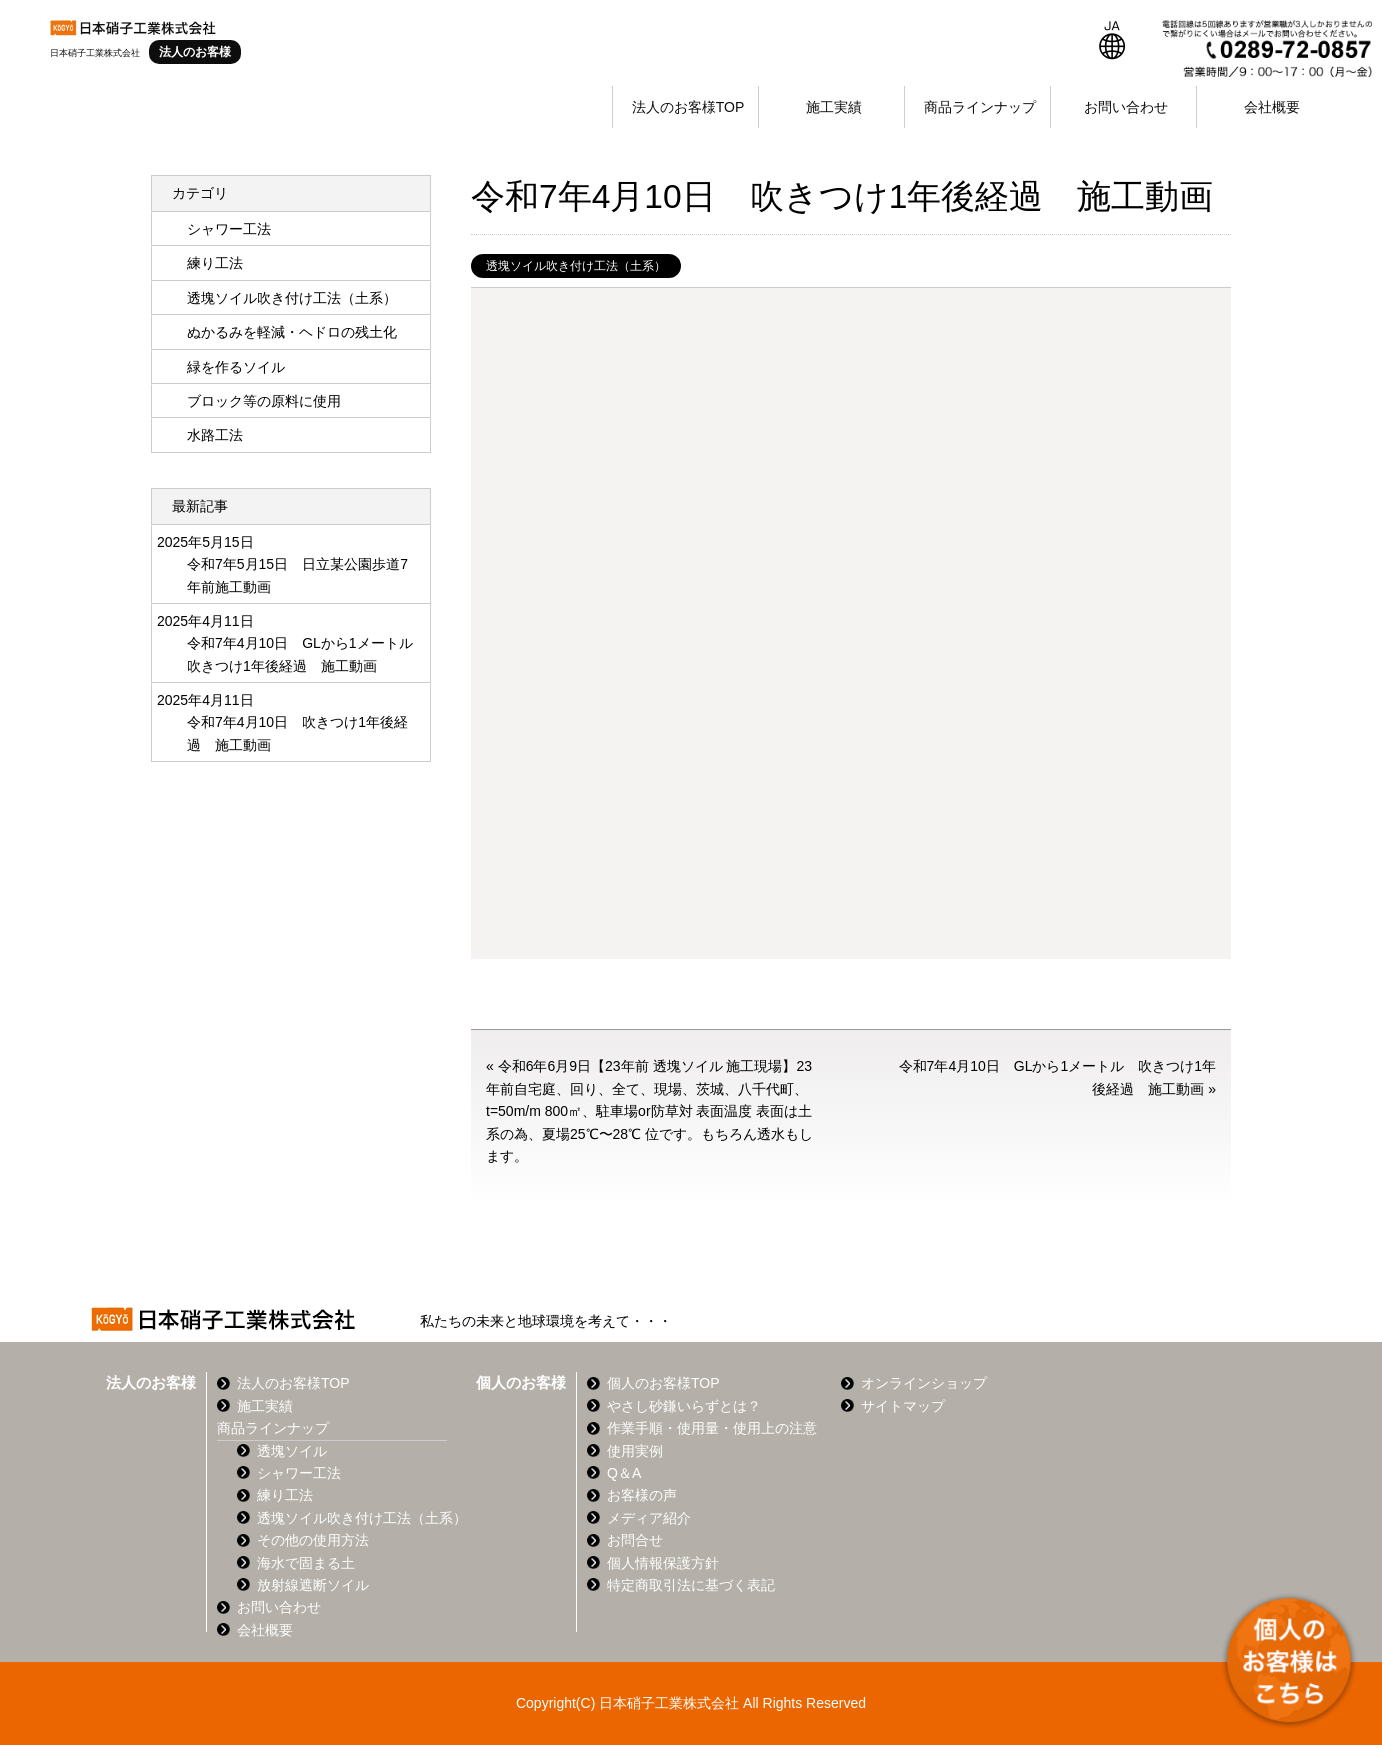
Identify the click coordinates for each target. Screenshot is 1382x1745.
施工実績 (834, 107)
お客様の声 (642, 1495)
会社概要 (1272, 107)
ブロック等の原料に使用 (264, 401)
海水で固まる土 (306, 1563)
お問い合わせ (1126, 107)
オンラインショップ (924, 1383)
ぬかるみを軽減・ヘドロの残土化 (292, 332)
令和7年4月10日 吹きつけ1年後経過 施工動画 (297, 733)
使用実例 (635, 1451)
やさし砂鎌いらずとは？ (684, 1406)
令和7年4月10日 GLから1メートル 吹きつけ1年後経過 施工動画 (301, 654)
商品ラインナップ (980, 107)
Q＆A (624, 1473)
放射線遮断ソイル (313, 1585)
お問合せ (635, 1540)
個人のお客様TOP (663, 1383)
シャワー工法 (229, 229)
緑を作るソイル (236, 367)
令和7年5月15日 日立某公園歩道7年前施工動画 (297, 575)
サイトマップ (903, 1406)
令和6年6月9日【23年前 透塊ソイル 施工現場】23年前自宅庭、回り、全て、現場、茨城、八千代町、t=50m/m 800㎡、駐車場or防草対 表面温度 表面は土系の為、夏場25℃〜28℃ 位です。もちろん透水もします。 (649, 1111)
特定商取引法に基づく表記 (691, 1585)
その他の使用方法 (313, 1540)
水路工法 (215, 435)
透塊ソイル (292, 1451)
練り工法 (215, 263)
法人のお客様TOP (688, 107)
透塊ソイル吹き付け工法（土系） (576, 266)
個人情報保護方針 (663, 1563)
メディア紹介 (649, 1518)
